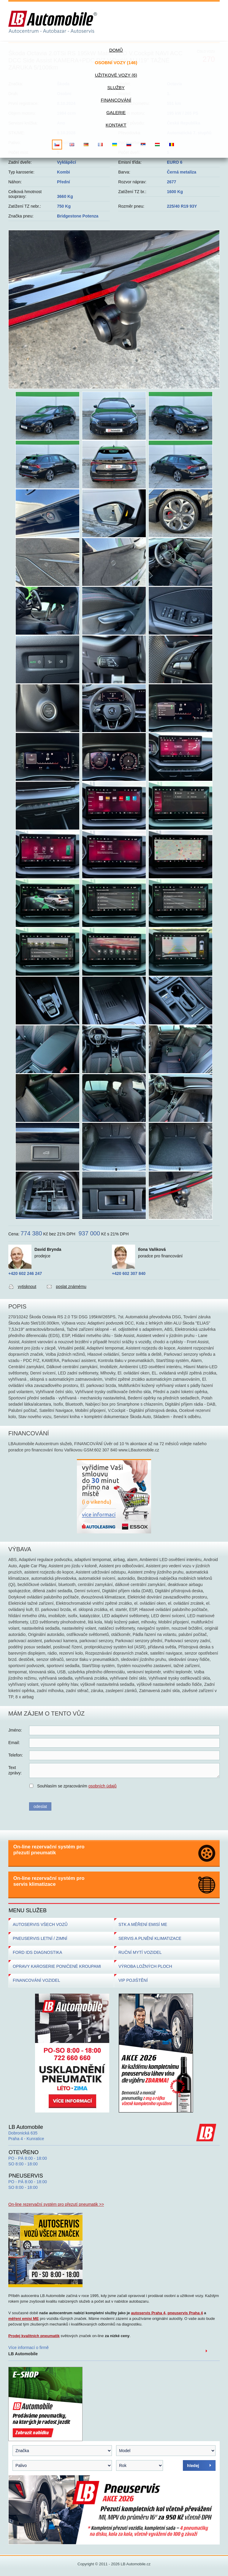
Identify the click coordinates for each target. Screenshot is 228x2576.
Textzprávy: (15, 1770)
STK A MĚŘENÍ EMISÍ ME (142, 1924)
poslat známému (71, 1286)
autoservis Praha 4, (148, 2313)
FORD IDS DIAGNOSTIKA (37, 1952)
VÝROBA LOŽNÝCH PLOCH (145, 1966)
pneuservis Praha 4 (185, 2313)
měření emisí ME (23, 2318)
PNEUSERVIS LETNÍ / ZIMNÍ (40, 1938)
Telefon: (15, 1755)
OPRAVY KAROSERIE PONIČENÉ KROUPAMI (57, 1966)
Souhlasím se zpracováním (77, 1786)
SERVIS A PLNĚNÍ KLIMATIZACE (149, 1938)
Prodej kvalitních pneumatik (34, 2336)
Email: (14, 1742)
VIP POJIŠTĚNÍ (133, 1980)
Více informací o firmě (28, 2350)
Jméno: (15, 1730)
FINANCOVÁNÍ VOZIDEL (36, 1980)
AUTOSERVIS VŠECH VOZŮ (40, 1924)
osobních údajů (102, 1786)
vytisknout (27, 1286)
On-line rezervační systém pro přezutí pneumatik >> (56, 2204)
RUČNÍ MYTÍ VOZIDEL (140, 1952)
